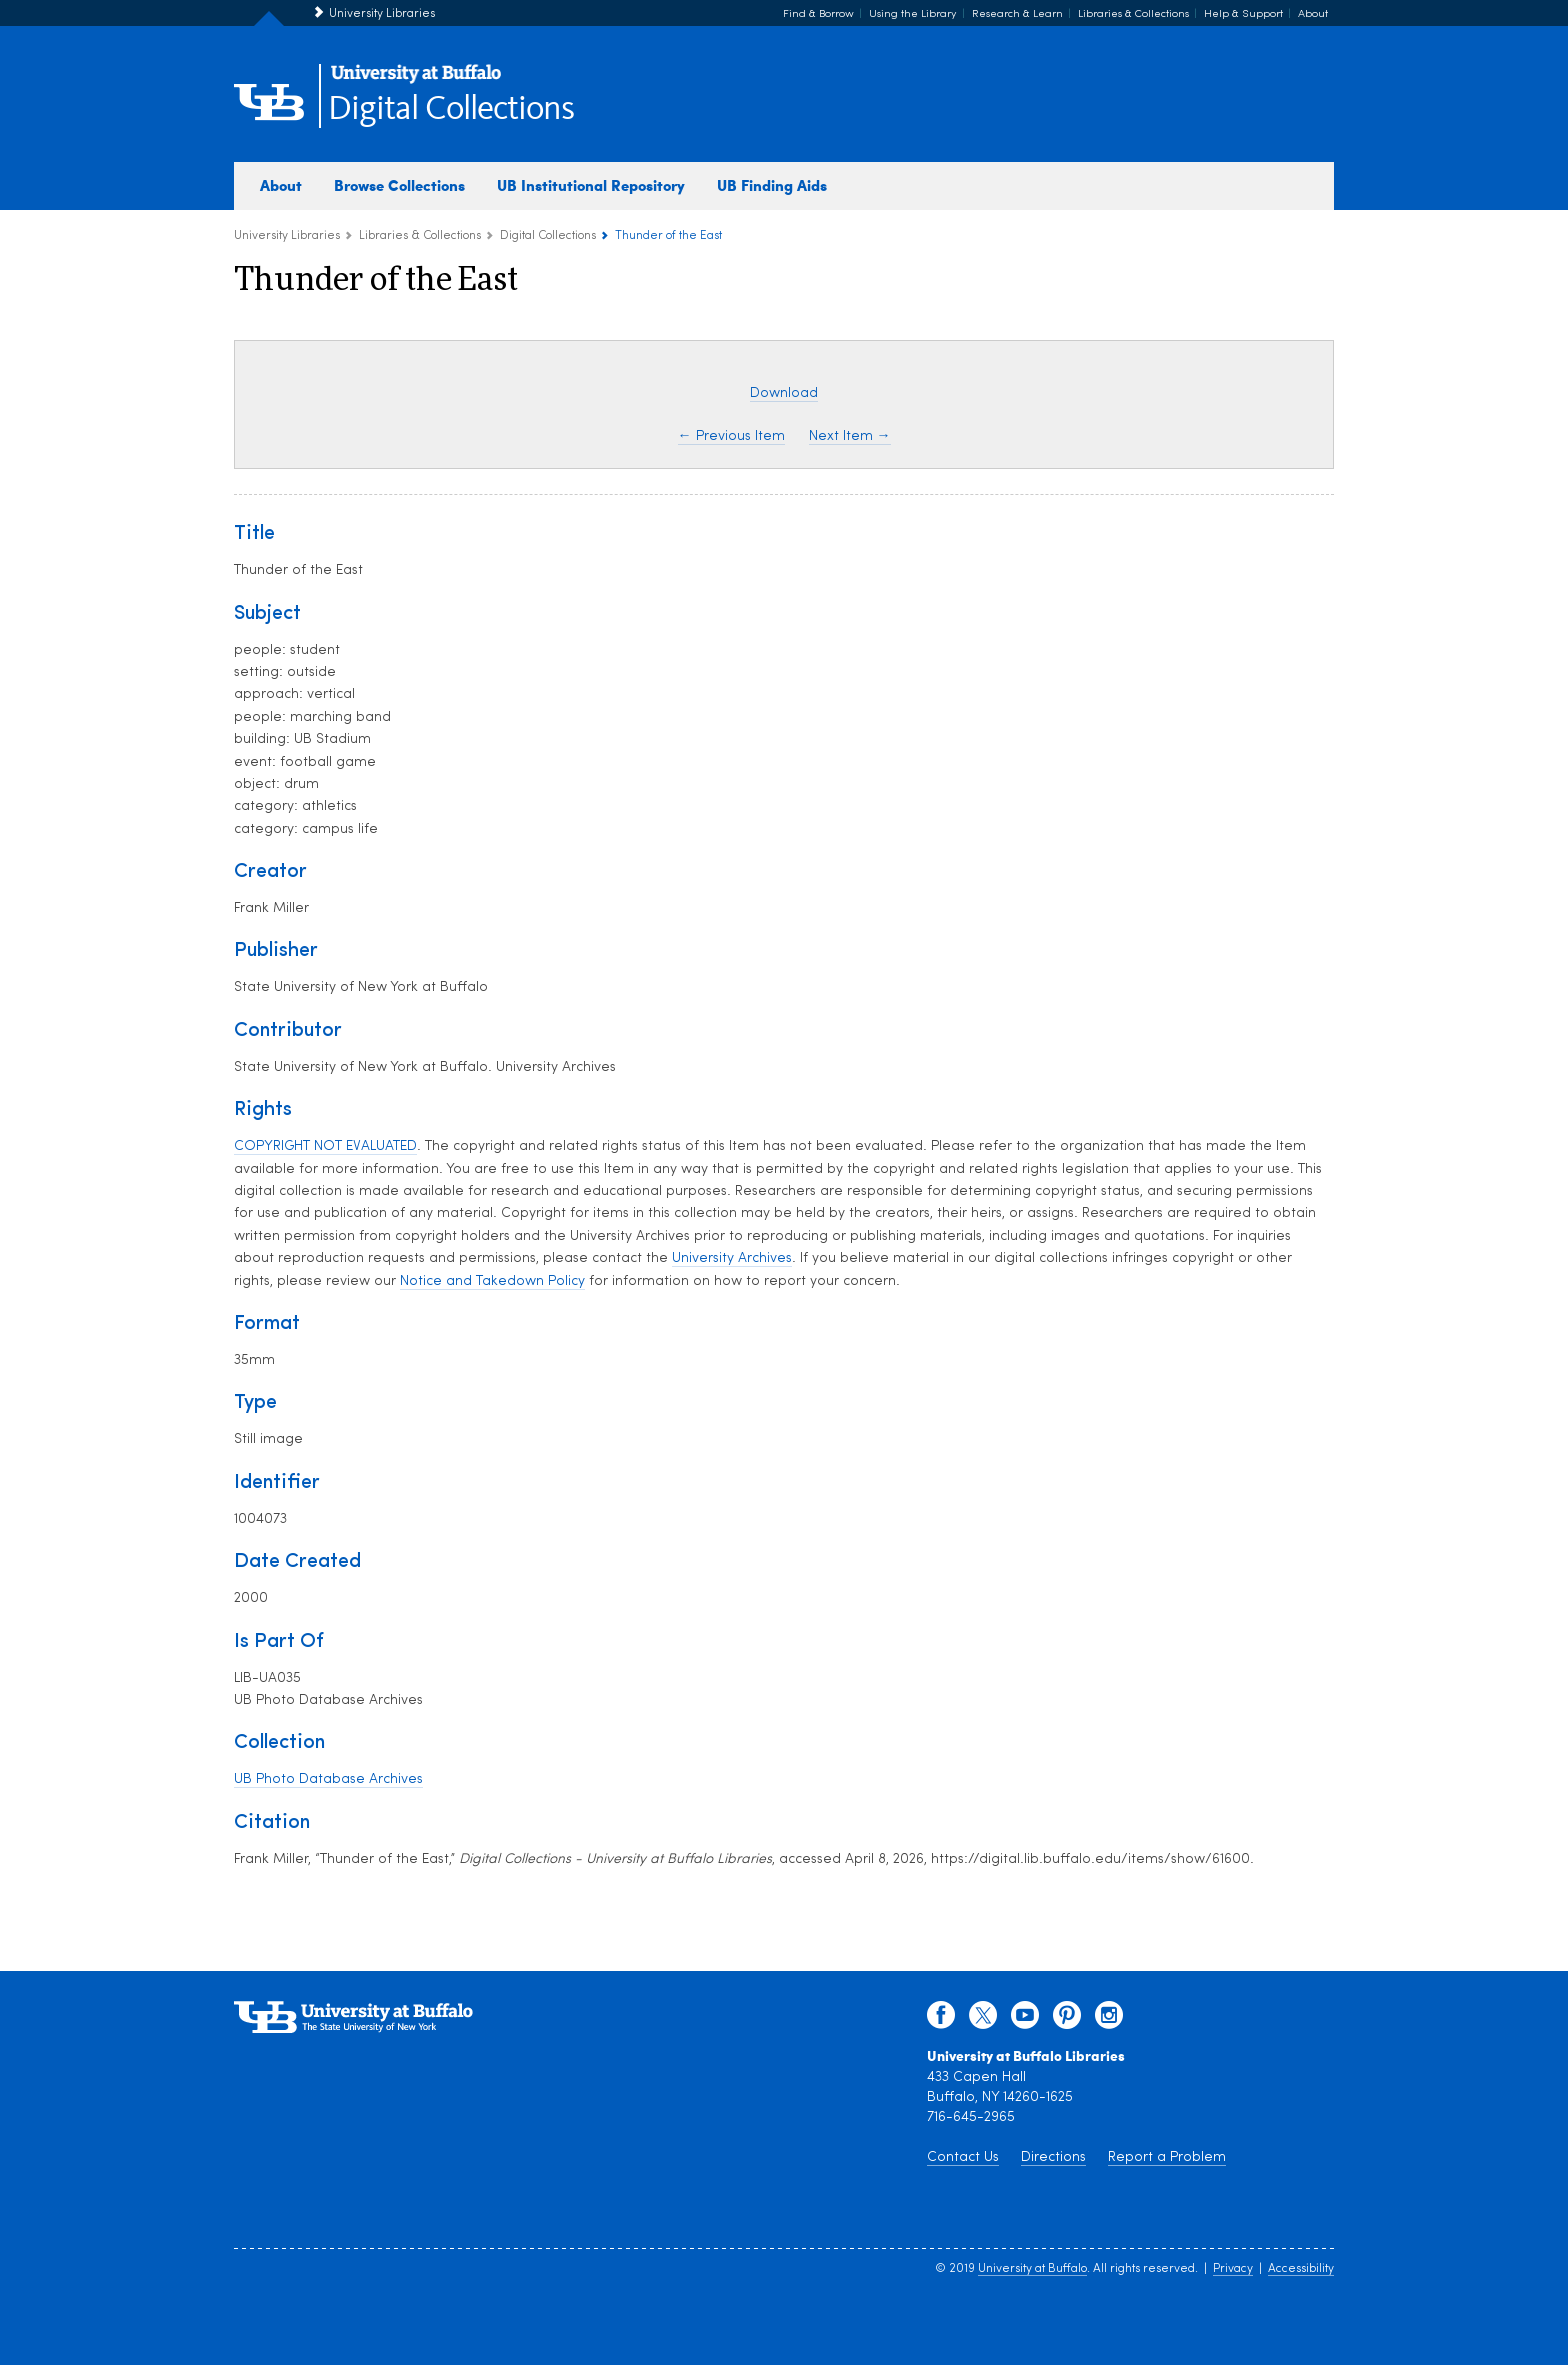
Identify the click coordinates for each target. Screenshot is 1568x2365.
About (1313, 14)
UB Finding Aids (772, 185)
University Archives (732, 1258)
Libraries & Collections (1133, 14)
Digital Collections (451, 109)
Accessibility (1301, 2269)
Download (784, 393)
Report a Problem (1167, 2157)
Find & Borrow (818, 14)
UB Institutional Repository (591, 185)
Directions (1053, 2157)
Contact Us (963, 2157)
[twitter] (983, 2020)
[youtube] (1025, 2020)
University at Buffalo (1032, 2269)
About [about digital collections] (281, 185)
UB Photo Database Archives (328, 1779)
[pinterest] (1067, 2020)
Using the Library (913, 14)
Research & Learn (1017, 14)
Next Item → (850, 436)
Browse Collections (399, 185)
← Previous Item (731, 436)
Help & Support (1243, 14)
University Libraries (382, 14)
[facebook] (941, 2020)
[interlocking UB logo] (416, 80)
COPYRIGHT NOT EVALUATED (325, 1146)
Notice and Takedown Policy (492, 1281)
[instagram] (1109, 2020)
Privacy (1233, 2269)
